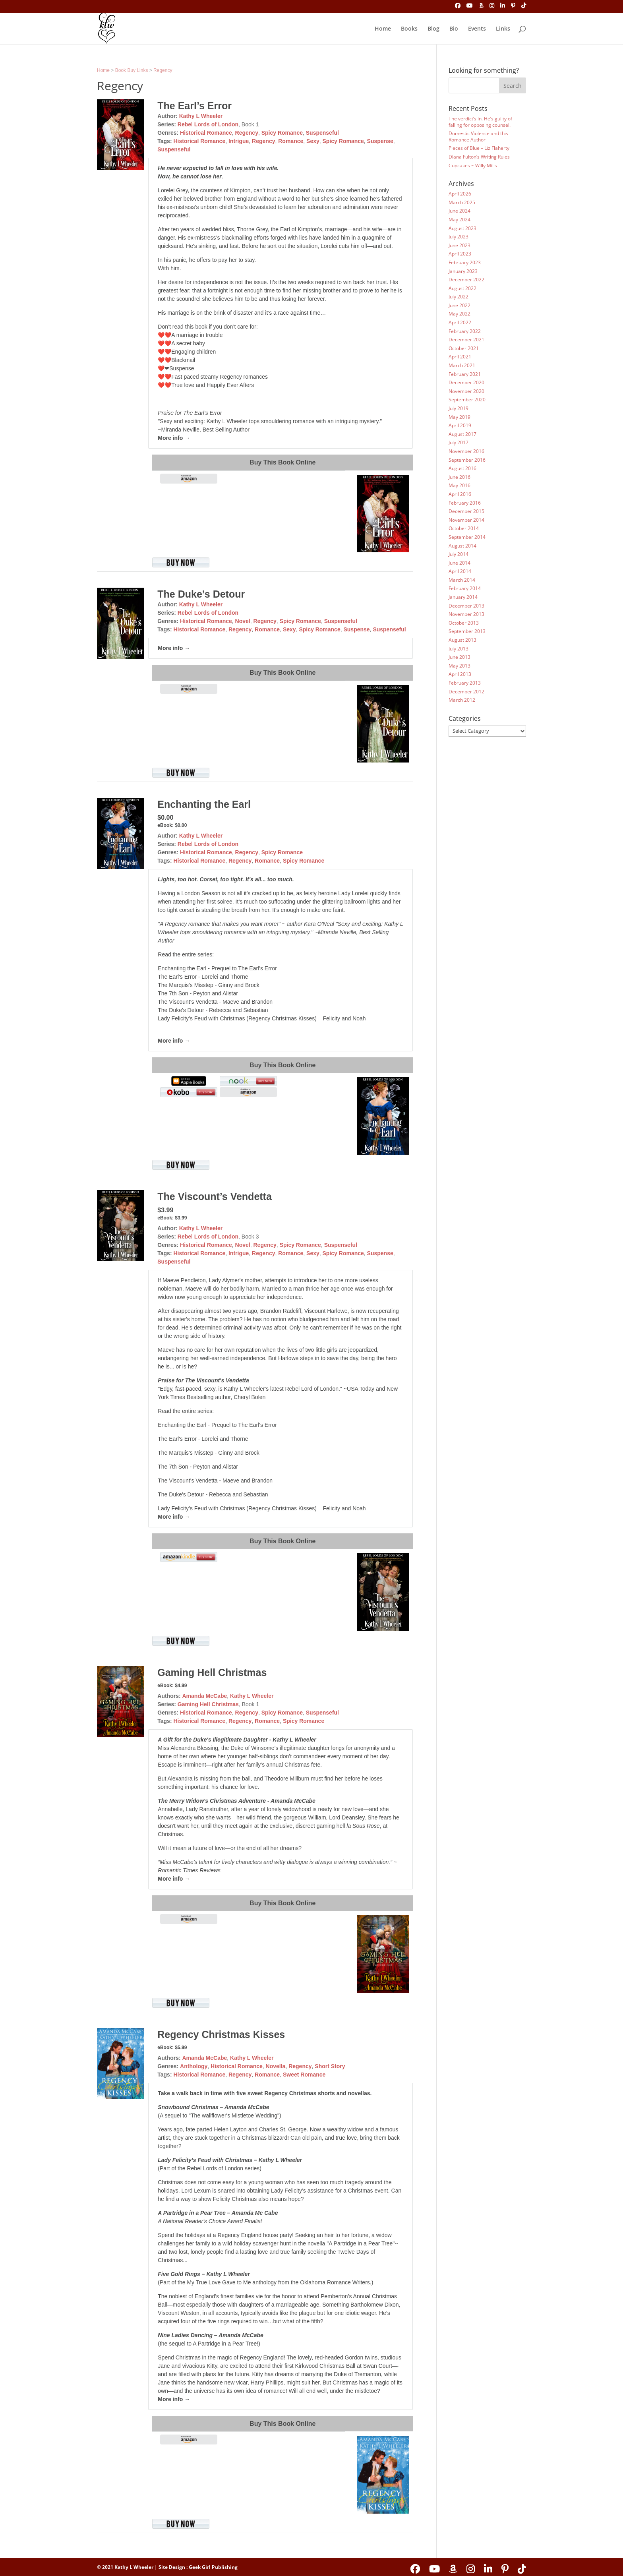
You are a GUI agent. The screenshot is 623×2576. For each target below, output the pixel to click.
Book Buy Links (131, 70)
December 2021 (466, 339)
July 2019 (458, 408)
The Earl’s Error (194, 105)
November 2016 (466, 451)
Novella (276, 2066)
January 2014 (463, 597)
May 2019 (459, 417)
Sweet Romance (304, 2074)
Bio (453, 29)
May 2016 (459, 485)
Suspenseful (322, 133)
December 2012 (466, 691)
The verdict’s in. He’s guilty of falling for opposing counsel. (480, 121)
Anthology (193, 2066)
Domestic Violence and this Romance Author (478, 136)
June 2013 (459, 657)
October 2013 (464, 622)
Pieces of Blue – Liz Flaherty (479, 148)
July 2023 (458, 236)
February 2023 (465, 262)
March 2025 (462, 202)
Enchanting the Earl (204, 804)
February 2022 (465, 331)
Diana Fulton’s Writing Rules (479, 156)
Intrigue (238, 141)
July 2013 (458, 648)
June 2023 (459, 245)
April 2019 (460, 425)
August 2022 (462, 288)
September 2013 (467, 631)
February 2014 (465, 588)
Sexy (312, 141)
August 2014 (462, 545)
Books (409, 29)
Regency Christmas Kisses (221, 2034)
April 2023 (460, 253)
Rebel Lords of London (208, 124)
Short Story (330, 2066)
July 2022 (458, 296)
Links (503, 29)
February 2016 (465, 502)
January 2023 (463, 271)
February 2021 (465, 374)
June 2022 (459, 305)
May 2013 (459, 665)
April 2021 (460, 356)
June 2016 (459, 477)
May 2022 (459, 313)
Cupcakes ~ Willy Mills (473, 165)
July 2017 (458, 442)
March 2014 (462, 580)
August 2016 (462, 468)
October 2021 (464, 348)
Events (477, 29)
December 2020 (466, 382)
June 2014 (459, 562)
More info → (174, 438)
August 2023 (462, 228)
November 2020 (466, 391)
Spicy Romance (282, 133)
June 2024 (459, 210)
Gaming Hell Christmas (212, 1672)
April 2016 (460, 494)
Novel (242, 621)
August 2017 (462, 434)
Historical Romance (206, 133)
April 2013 (460, 674)
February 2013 (465, 682)
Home (383, 29)
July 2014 (458, 554)
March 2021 (462, 365)
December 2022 (466, 279)
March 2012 (462, 700)
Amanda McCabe (204, 1696)
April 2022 (460, 322)
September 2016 (467, 460)
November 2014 (466, 520)
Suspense (380, 141)
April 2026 (460, 193)
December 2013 (466, 605)
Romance (290, 141)
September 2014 (467, 537)
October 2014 (464, 528)
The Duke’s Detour (201, 594)
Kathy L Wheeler (200, 116)
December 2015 (466, 511)
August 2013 (462, 640)
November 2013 (466, 614)
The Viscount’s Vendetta (214, 1196)
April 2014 (460, 571)
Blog (433, 29)
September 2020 (467, 399)
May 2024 (459, 219)
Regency (162, 70)
